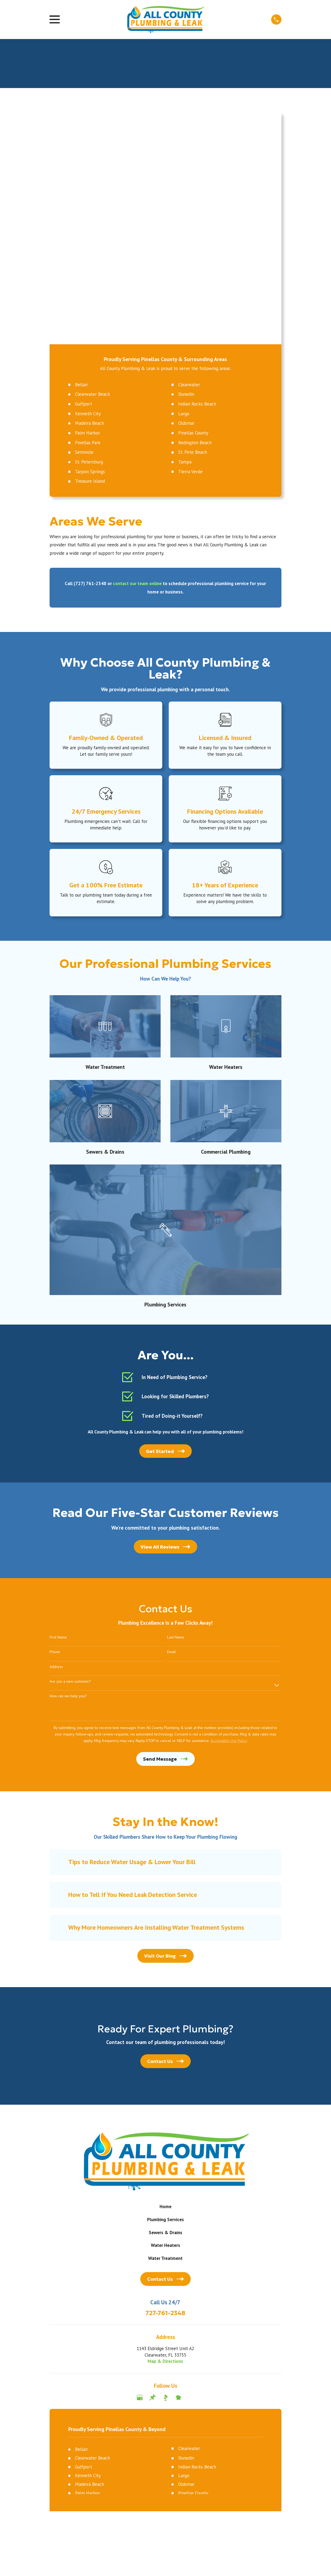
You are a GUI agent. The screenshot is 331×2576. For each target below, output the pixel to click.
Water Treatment (165, 2031)
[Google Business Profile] (140, 2170)
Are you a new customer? (70, 1454)
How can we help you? (68, 1469)
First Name (58, 1409)
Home (165, 1979)
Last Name (175, 1409)
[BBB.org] (165, 2170)
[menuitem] (57, 2333)
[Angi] (191, 2170)
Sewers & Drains (165, 2005)
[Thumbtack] (152, 2170)
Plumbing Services (165, 1992)
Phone (55, 1424)
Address (56, 1439)
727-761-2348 (165, 2085)
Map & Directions (165, 2134)
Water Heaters (165, 2018)
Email (171, 1424)
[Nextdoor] (178, 2170)
